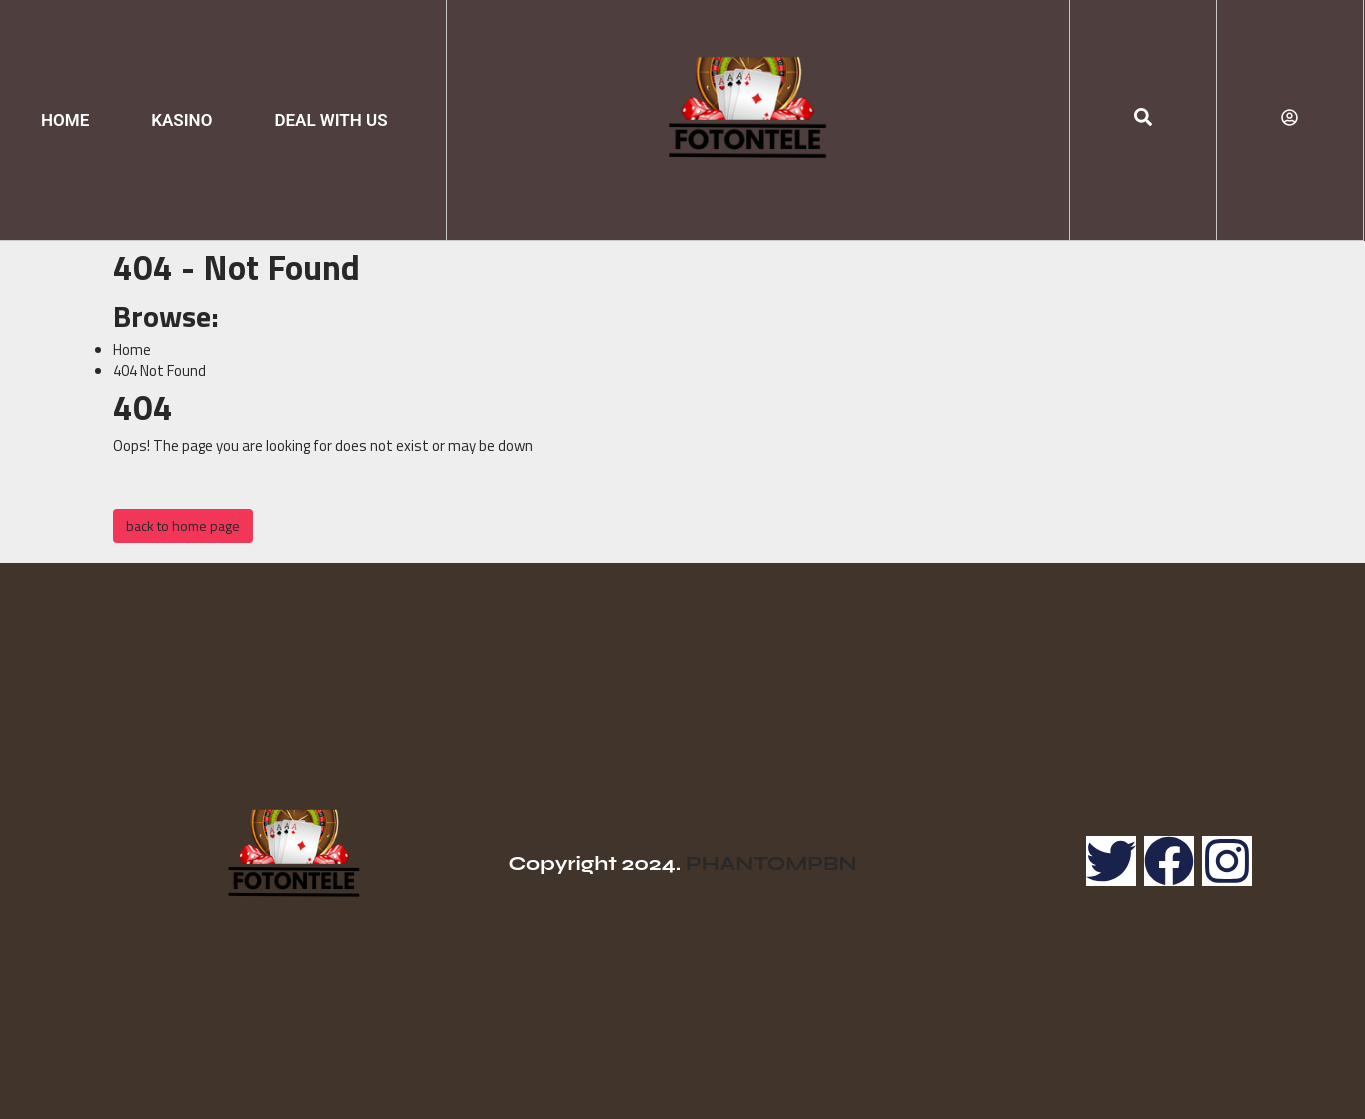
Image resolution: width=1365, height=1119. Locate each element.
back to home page (183, 525)
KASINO (181, 120)
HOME (65, 120)
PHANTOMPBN (771, 863)
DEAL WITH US (330, 120)
